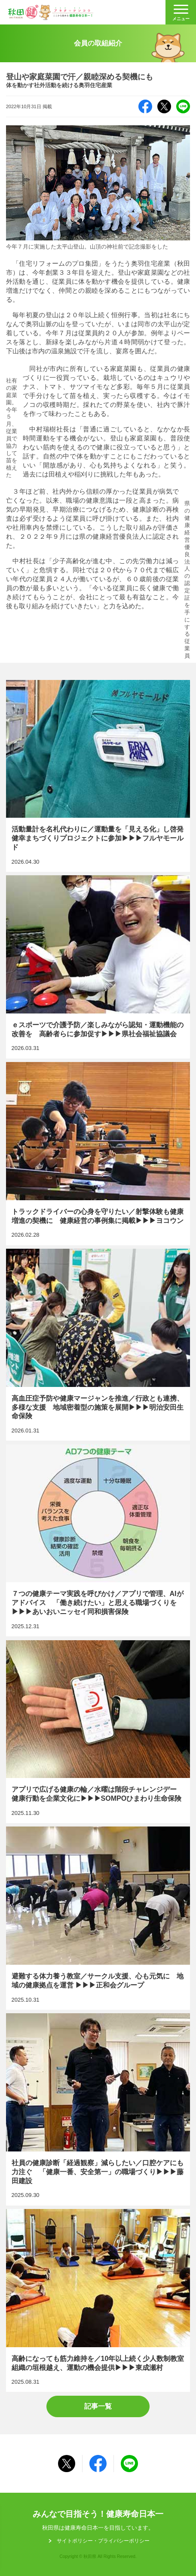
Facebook (145, 106)
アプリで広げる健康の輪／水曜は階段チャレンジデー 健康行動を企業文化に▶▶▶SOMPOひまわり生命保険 (98, 1731)
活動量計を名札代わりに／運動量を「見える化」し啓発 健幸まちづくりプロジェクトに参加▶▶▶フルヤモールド (98, 776)
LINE (183, 106)
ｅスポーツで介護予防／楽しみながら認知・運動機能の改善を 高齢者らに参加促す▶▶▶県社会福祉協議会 (98, 966)
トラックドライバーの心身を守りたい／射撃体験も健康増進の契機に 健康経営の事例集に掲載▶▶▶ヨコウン (98, 1153)
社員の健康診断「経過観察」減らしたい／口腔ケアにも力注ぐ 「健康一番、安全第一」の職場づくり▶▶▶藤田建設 (98, 2109)
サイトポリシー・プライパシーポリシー (103, 2541)
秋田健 (51, 12)
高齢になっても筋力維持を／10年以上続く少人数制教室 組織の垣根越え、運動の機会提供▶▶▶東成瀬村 (98, 2300)
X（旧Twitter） (164, 106)
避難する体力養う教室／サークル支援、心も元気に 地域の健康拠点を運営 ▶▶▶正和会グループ (98, 1918)
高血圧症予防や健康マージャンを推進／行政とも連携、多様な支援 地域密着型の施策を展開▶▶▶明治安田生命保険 (98, 1345)
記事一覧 (98, 2406)
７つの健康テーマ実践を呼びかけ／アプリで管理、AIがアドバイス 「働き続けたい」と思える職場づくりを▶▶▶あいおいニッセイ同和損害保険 (98, 1540)
